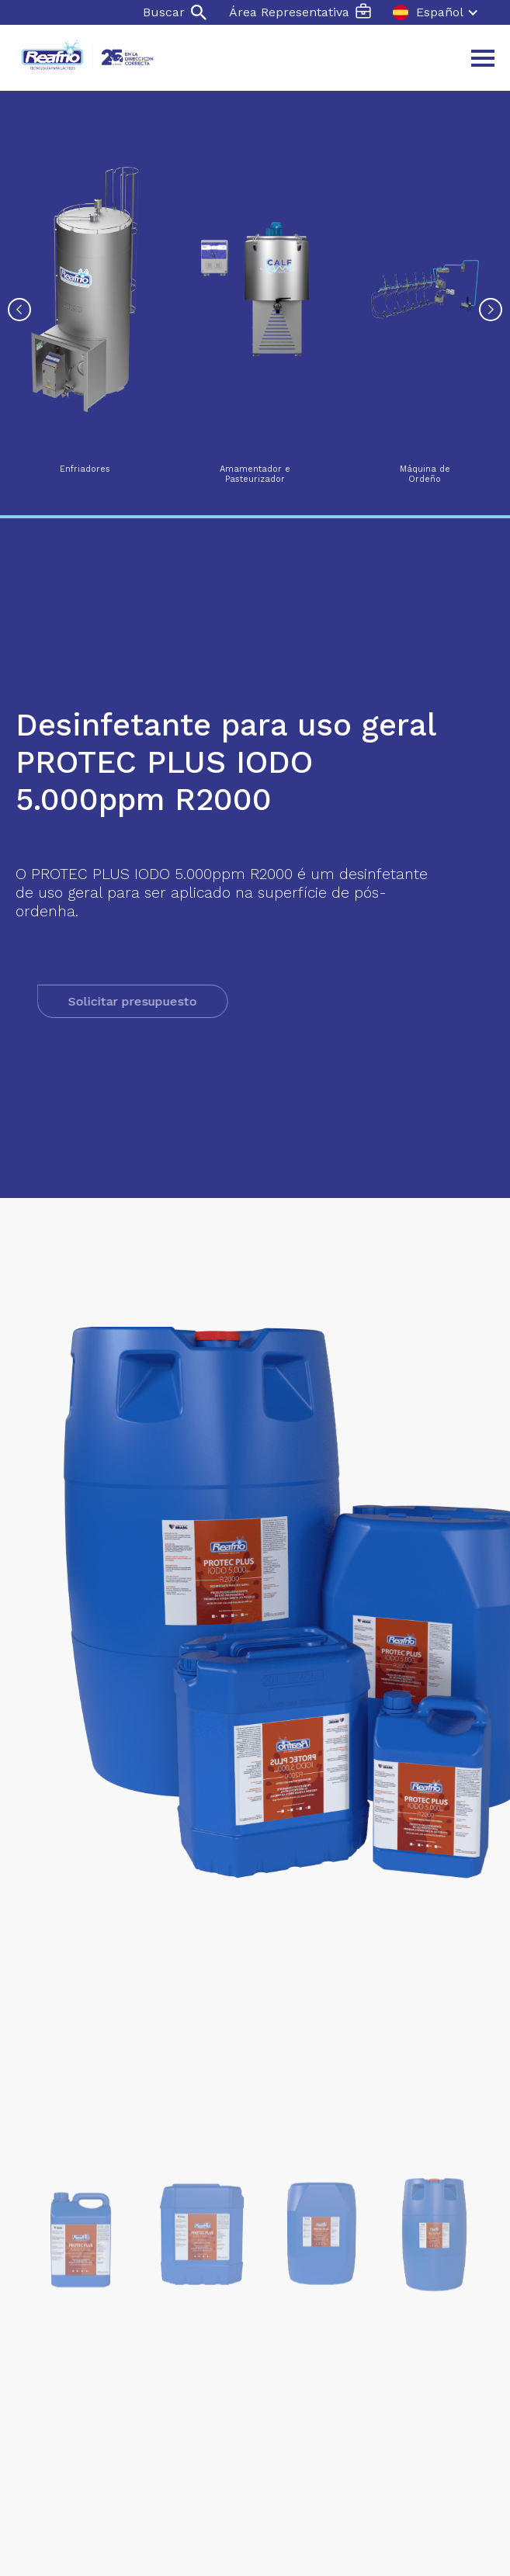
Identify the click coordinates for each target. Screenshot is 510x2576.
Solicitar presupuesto (168, 1001)
